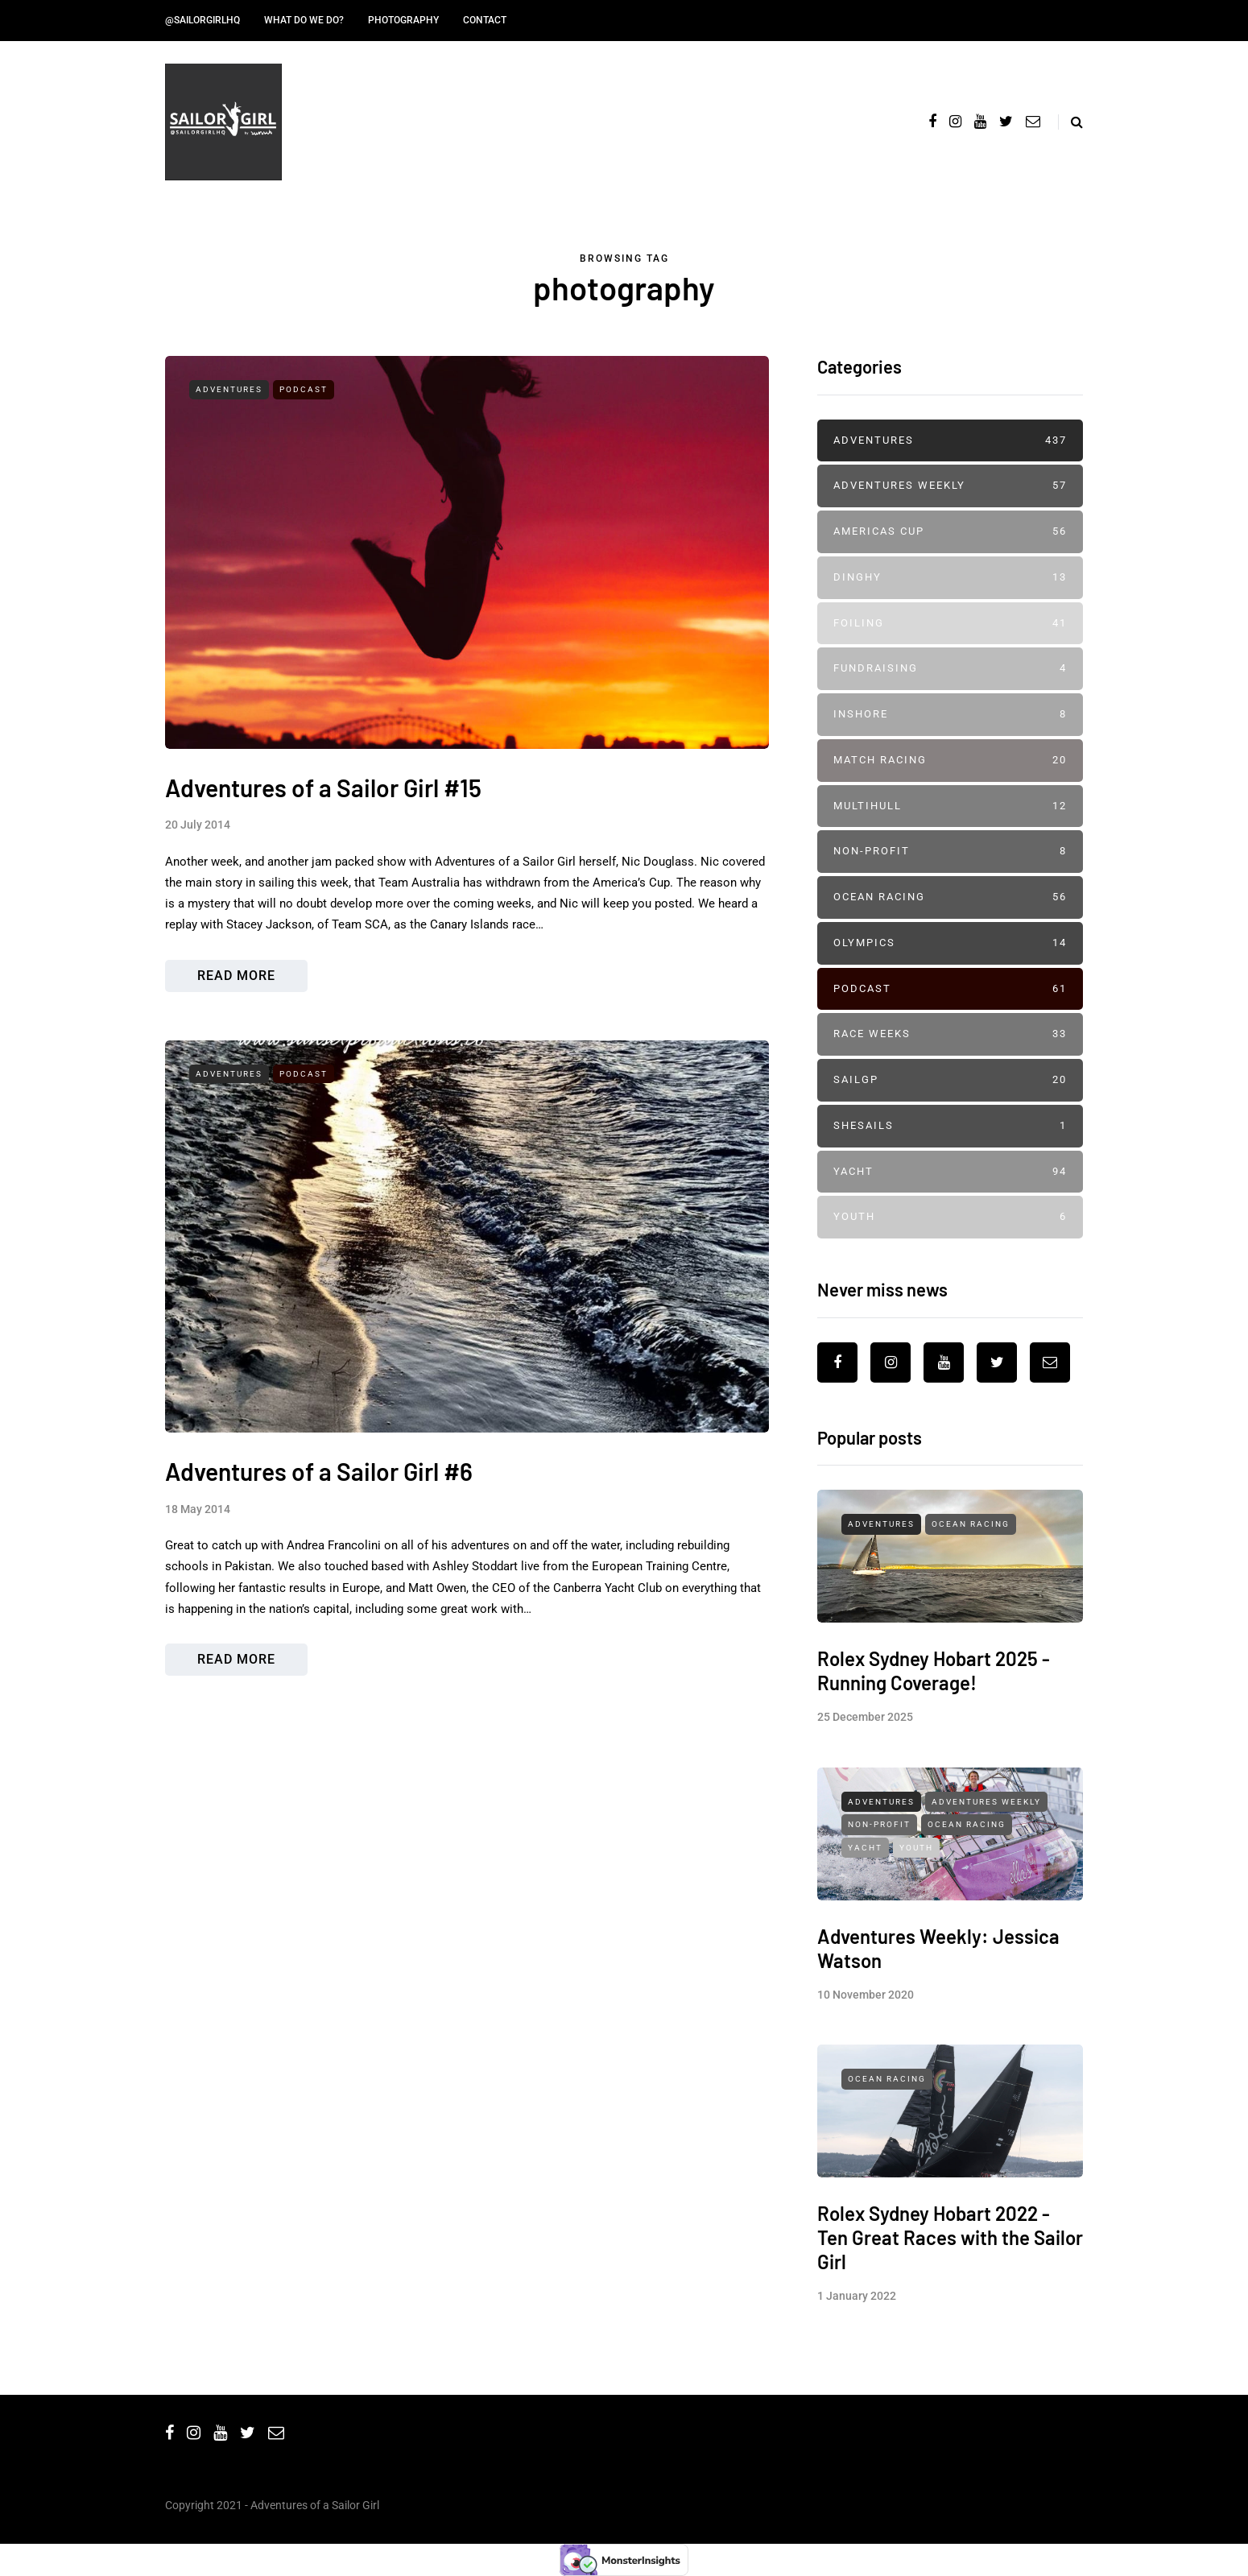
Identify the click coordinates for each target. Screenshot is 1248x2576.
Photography (403, 20)
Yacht (950, 1172)
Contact (484, 20)
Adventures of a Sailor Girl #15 (323, 787)
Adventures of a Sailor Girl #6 (319, 1491)
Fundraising (950, 669)
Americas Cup (950, 532)
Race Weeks (950, 1034)
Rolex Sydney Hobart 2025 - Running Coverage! (933, 1681)
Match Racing (950, 760)
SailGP (950, 1080)
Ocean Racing (950, 897)
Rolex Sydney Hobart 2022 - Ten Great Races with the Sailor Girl (950, 2248)
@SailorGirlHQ (202, 20)
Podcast (303, 389)
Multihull (950, 806)
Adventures (229, 389)
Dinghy (950, 578)
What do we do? (304, 20)
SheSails (950, 1126)
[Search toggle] (1070, 122)
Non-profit (950, 851)
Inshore (950, 714)
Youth (950, 1217)
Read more (236, 975)
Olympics (950, 943)
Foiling (950, 623)
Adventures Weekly (950, 486)
